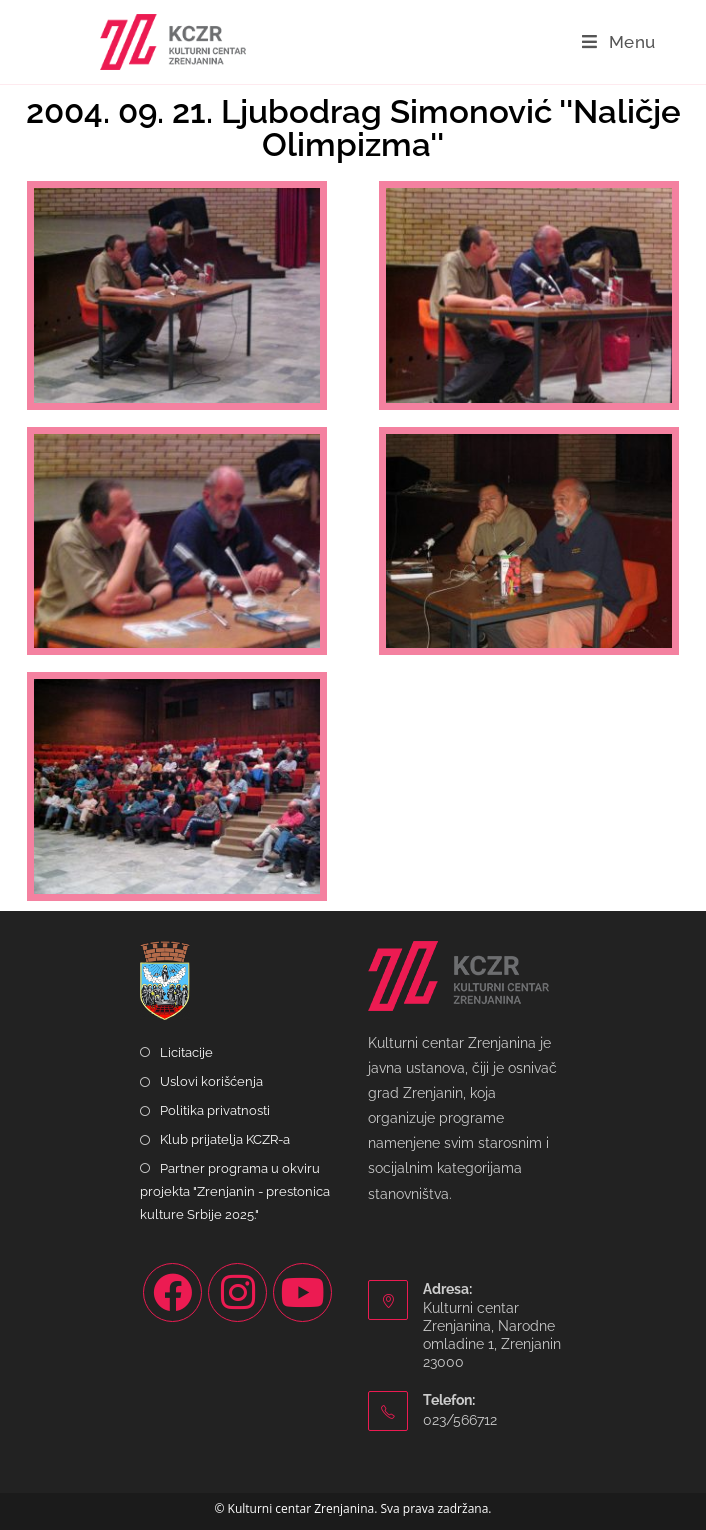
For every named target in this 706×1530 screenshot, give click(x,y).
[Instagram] (237, 1292)
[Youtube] (302, 1292)
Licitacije (186, 1052)
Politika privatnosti (215, 1110)
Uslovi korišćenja (211, 1081)
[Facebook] (172, 1292)
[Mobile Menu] (619, 42)
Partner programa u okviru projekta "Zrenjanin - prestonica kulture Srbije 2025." (235, 1192)
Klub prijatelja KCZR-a (225, 1139)
